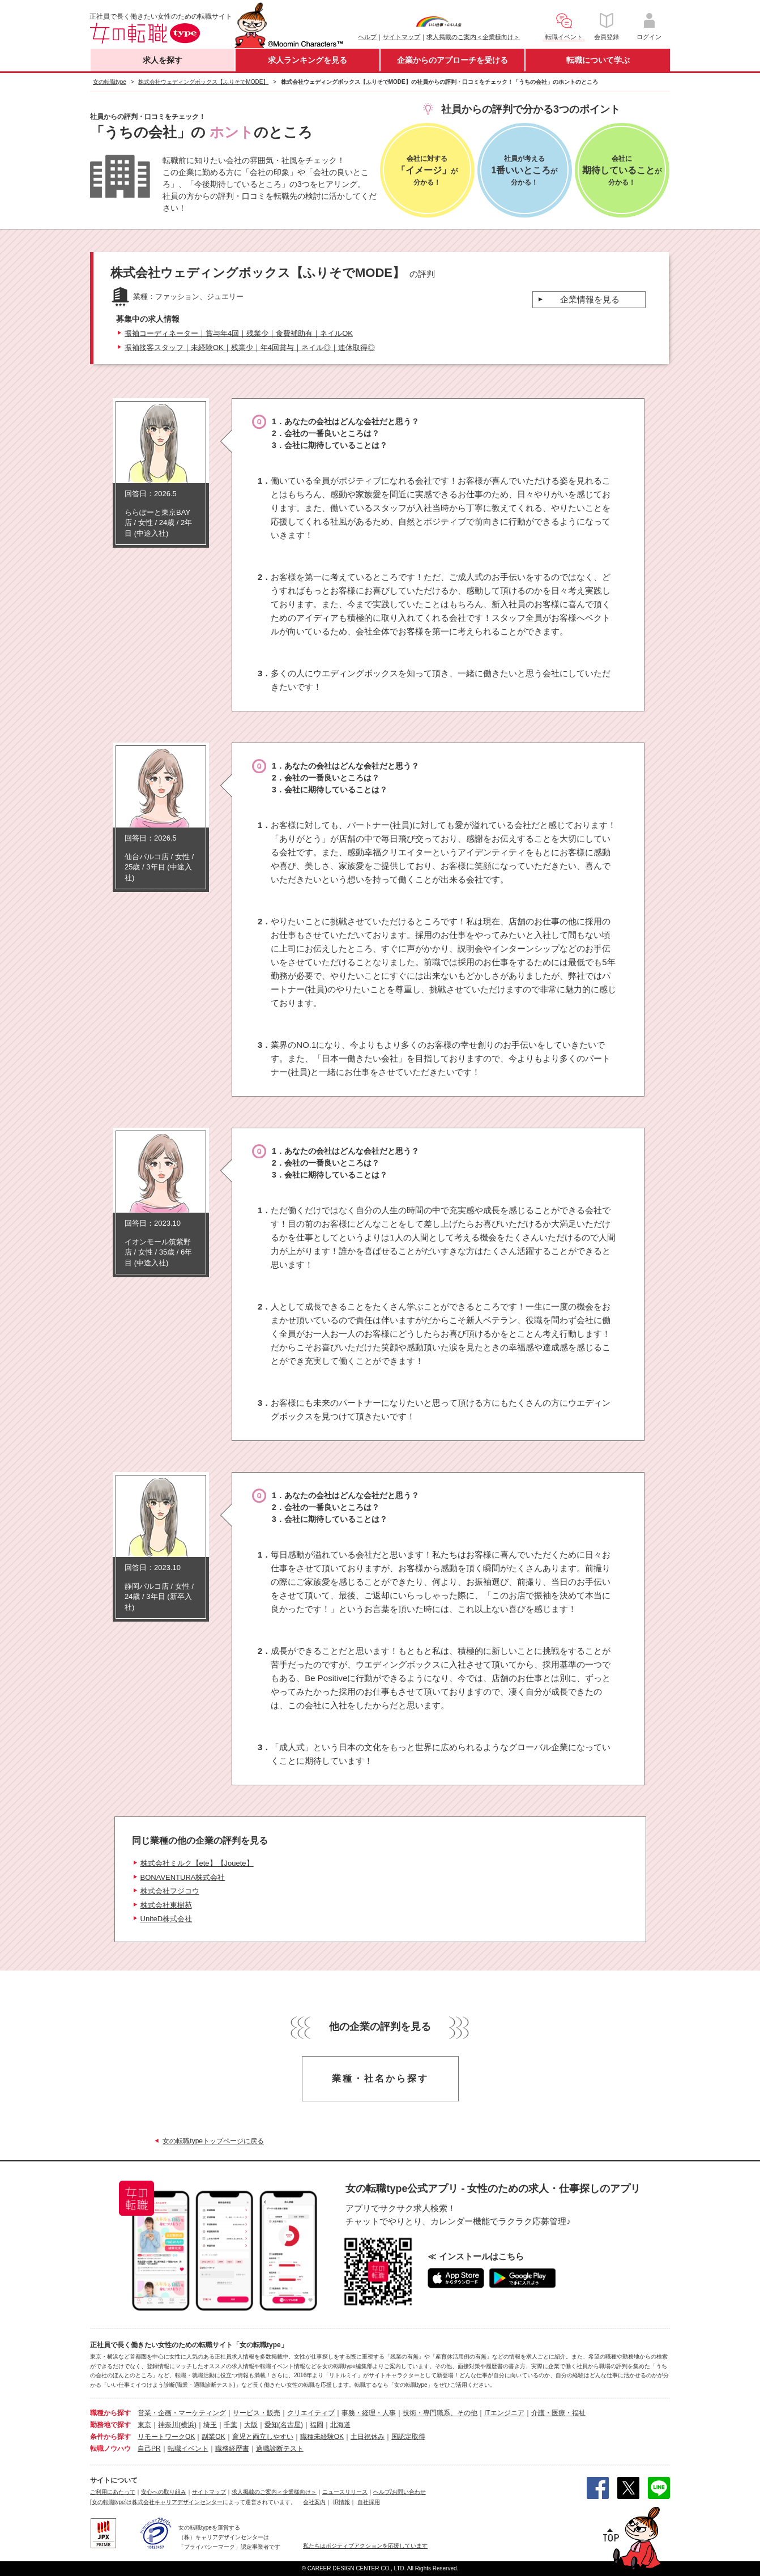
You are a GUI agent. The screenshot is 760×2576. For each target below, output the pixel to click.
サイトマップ (401, 36)
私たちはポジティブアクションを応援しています (365, 2546)
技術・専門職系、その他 (440, 2412)
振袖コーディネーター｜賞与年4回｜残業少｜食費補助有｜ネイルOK (239, 333)
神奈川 (168, 2424)
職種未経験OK (322, 2436)
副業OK (213, 2436)
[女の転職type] (108, 2502)
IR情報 (341, 2502)
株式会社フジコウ (169, 1891)
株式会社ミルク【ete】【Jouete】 (197, 1863)
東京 (144, 2424)
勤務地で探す (110, 2424)
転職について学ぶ (598, 60)
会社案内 (314, 2502)
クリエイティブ (311, 2412)
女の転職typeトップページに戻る (213, 2141)
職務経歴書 (232, 2448)
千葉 (230, 2424)
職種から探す (110, 2412)
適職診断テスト (280, 2448)
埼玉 (210, 2424)
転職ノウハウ (110, 2448)
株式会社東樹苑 (166, 1905)
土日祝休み (368, 2436)
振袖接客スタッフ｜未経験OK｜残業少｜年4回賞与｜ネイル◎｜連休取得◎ (250, 347)
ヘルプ (367, 36)
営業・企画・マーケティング (182, 2412)
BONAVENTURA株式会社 (182, 1877)
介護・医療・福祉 (558, 2412)
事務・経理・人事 (368, 2412)
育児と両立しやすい (262, 2436)
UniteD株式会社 (166, 1918)
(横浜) (187, 2424)
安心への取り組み (163, 2492)
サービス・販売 (256, 2412)
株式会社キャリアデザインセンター (177, 2502)
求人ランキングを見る (307, 60)
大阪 (251, 2424)
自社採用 (368, 2502)
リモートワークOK (166, 2436)
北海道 (340, 2424)
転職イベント (188, 2448)
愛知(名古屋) (283, 2424)
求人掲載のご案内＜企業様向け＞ (473, 36)
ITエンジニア (504, 2412)
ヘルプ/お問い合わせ (399, 2492)
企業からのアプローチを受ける (452, 60)
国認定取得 (408, 2436)
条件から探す (110, 2436)
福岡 (316, 2424)
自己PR (149, 2448)
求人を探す (162, 60)
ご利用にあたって (112, 2492)
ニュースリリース (345, 2492)
